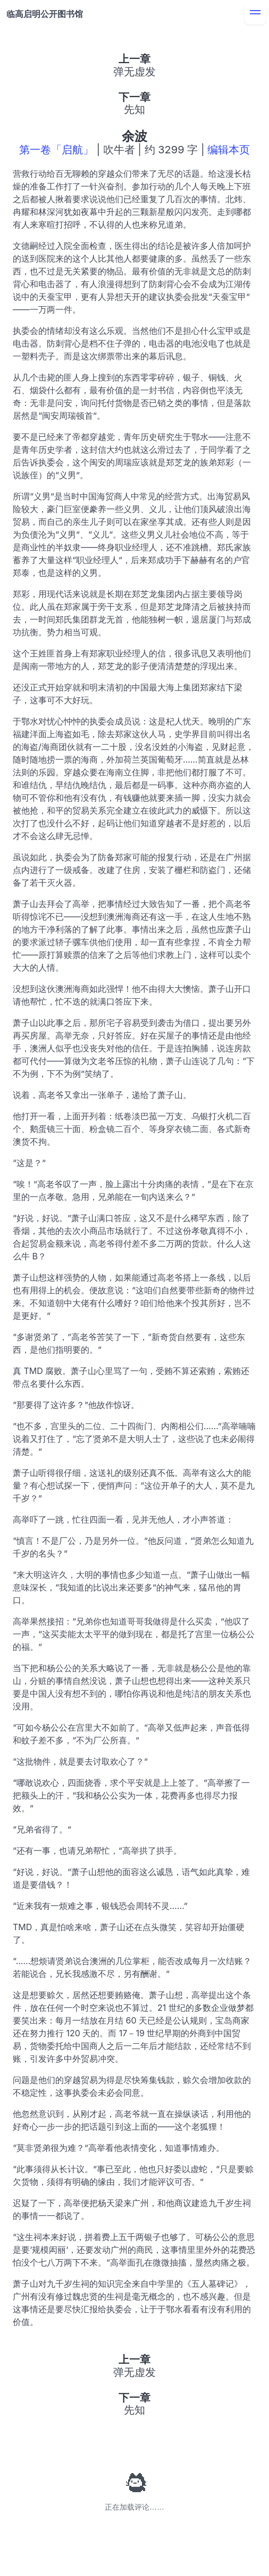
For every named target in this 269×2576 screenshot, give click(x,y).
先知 (134, 109)
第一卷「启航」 (56, 149)
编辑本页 (228, 149)
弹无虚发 (134, 71)
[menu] (255, 13)
